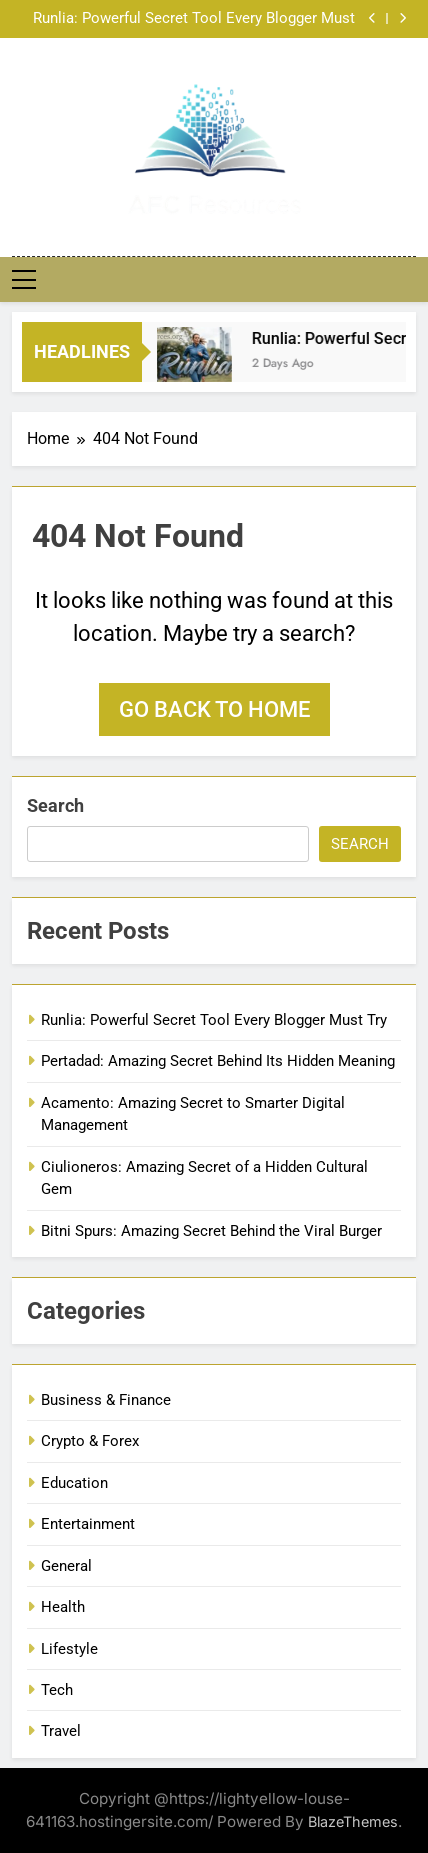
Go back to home (214, 709)
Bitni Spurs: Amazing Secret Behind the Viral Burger (211, 1231)
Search (55, 805)
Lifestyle (69, 1649)
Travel (61, 1731)
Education (74, 1483)
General (66, 1566)
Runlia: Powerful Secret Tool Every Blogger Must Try (194, 19)
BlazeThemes (353, 1821)
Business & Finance (106, 1400)
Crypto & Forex (90, 1441)
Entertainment (88, 1524)
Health (63, 1607)
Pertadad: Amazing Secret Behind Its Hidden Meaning (218, 1061)
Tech (57, 1690)
